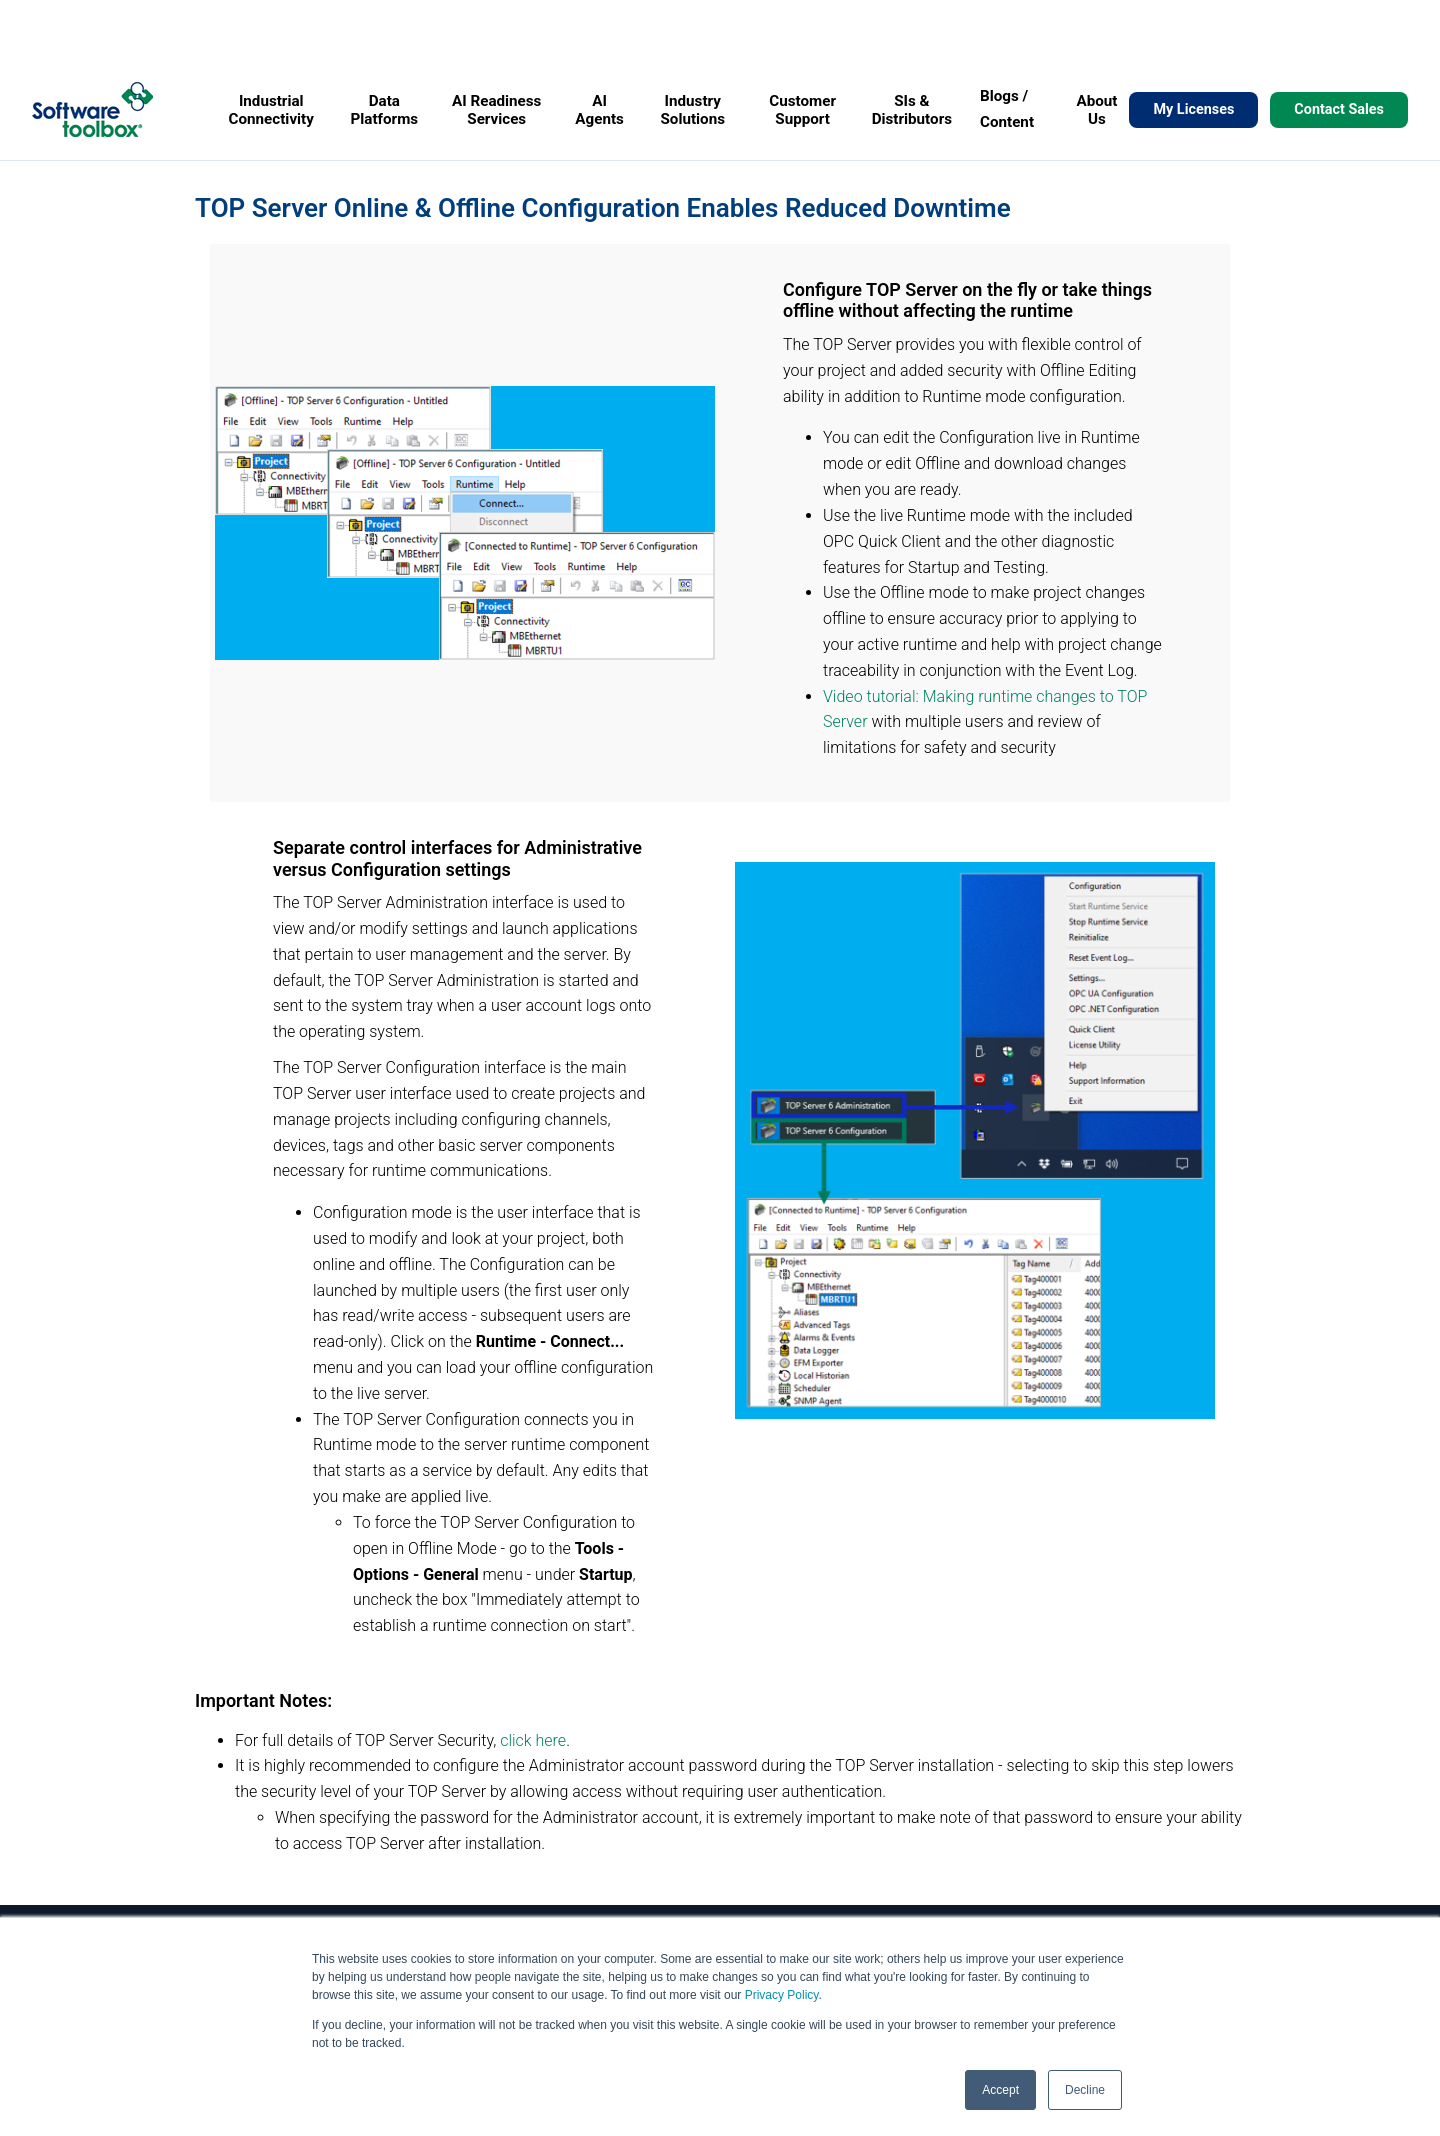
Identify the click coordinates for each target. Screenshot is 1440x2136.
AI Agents (599, 110)
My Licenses (1193, 109)
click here (533, 1740)
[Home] (92, 109)
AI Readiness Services (496, 110)
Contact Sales (1339, 109)
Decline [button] (1085, 2090)
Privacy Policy (782, 1995)
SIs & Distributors (912, 110)
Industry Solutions (693, 110)
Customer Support (802, 110)
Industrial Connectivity (271, 110)
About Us (1096, 110)
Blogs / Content (1007, 109)
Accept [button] (1000, 2090)
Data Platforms (384, 110)
